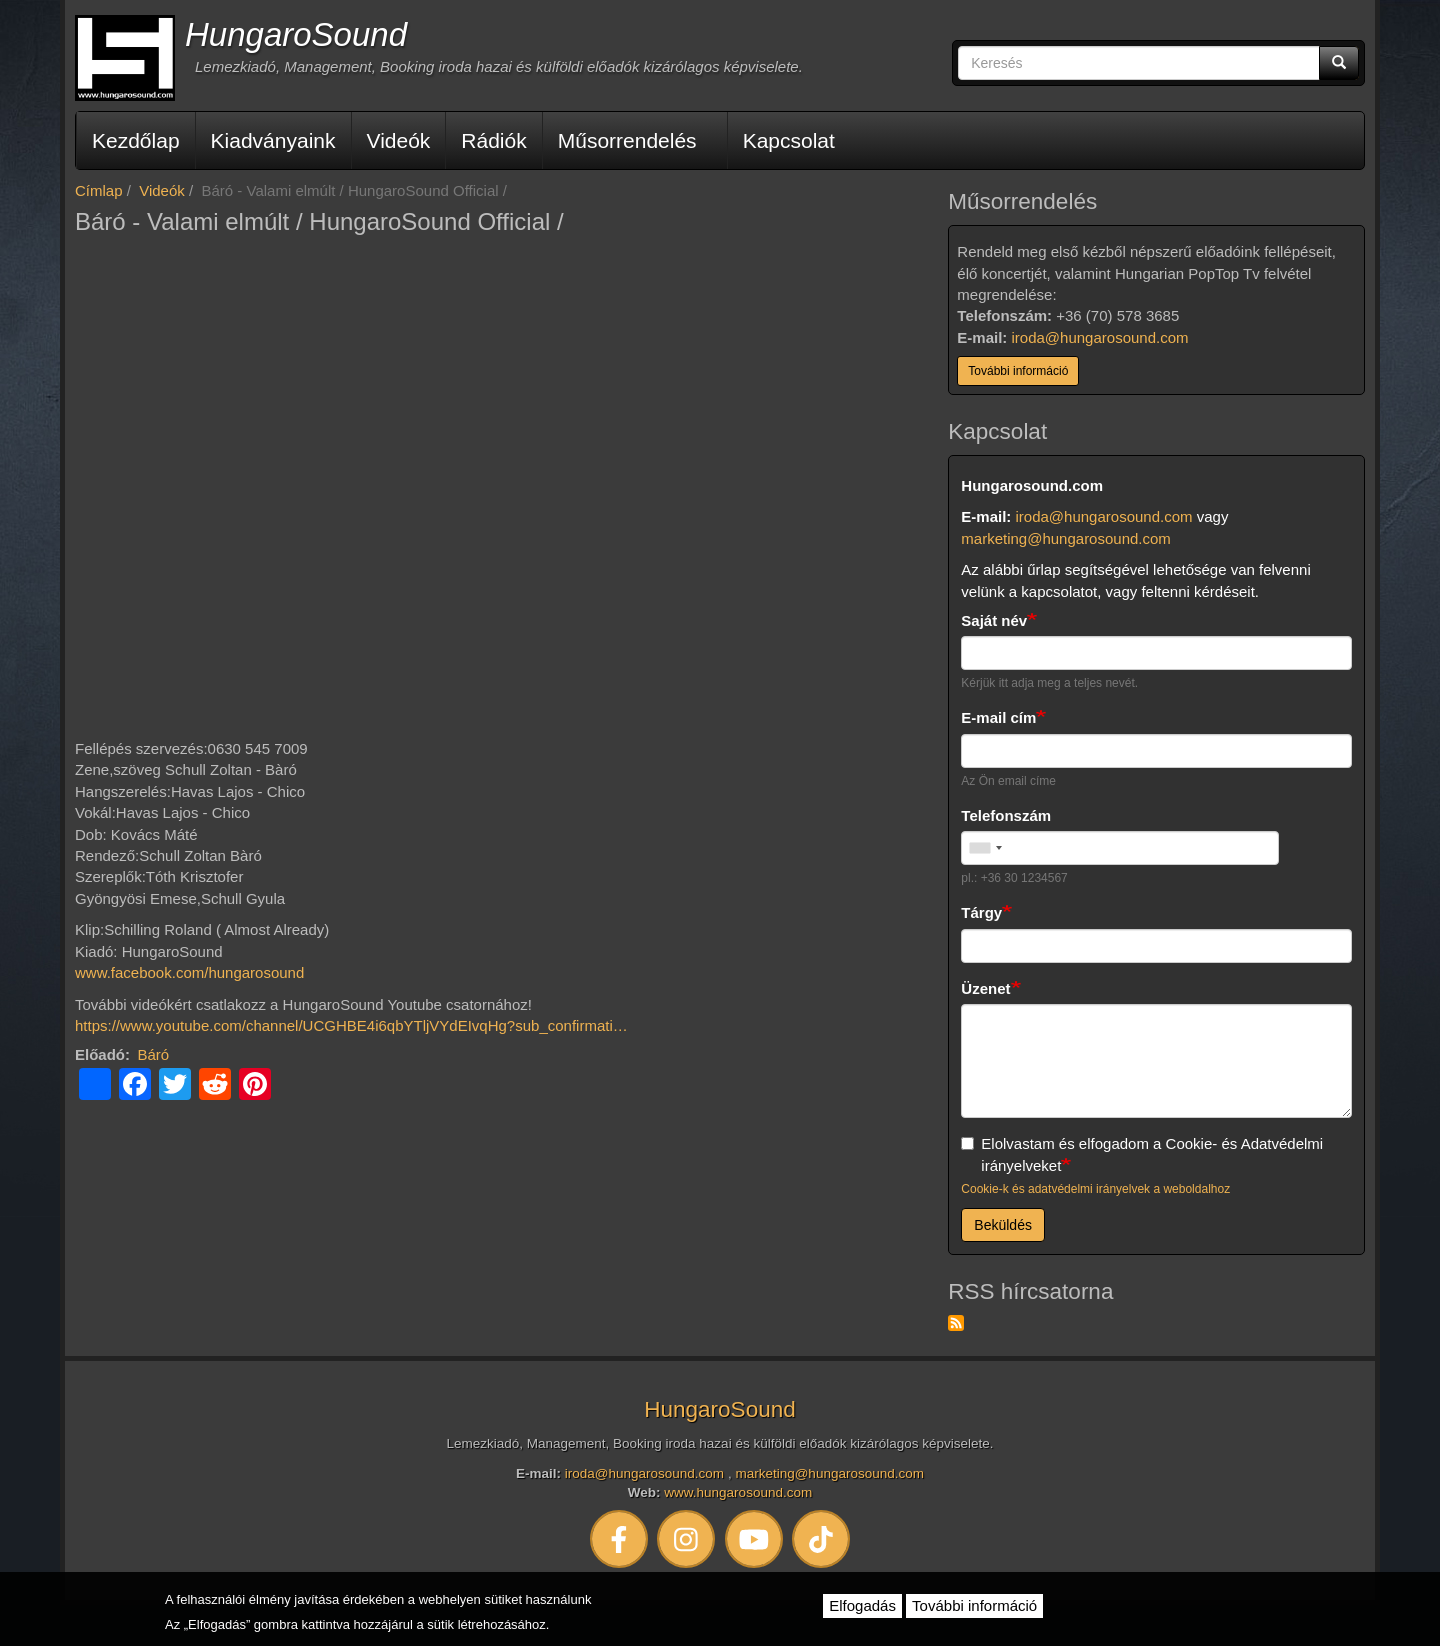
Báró (154, 1054)
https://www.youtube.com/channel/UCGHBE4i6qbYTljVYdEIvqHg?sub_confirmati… (351, 1025)
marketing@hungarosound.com (1066, 538)
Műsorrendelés (627, 140)
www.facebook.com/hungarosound (189, 972)
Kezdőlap (136, 140)
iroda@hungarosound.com (1100, 337)
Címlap (99, 190)
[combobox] (985, 848)
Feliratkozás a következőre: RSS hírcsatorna (956, 1323)
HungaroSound (296, 34)
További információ (1018, 371)
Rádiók (493, 140)
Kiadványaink (273, 140)
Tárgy (981, 912)
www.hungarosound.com (738, 1492)
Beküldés (1003, 1225)
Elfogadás (862, 1605)
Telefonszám (1006, 815)
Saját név (994, 620)
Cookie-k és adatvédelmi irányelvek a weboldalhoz (1095, 1189)
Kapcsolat (789, 140)
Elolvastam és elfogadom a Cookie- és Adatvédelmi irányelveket (1142, 1154)
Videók (399, 140)
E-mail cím (998, 717)
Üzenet (985, 988)
